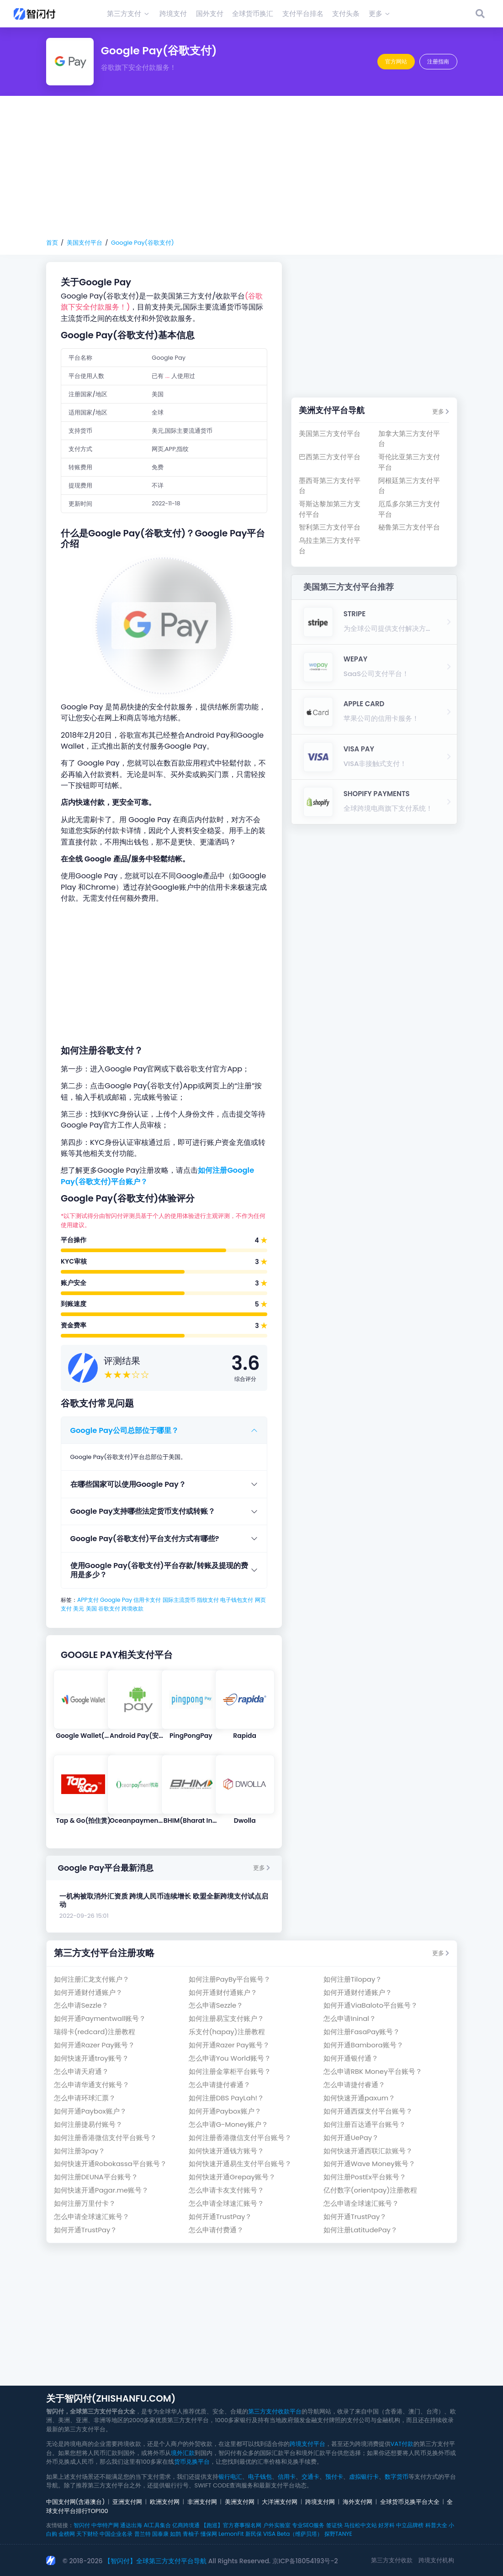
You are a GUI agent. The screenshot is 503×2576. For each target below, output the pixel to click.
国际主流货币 (179, 1600)
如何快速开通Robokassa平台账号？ (110, 2163)
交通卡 (310, 2476)
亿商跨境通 (186, 2525)
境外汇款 (183, 2453)
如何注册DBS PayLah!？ (226, 2098)
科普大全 (436, 2525)
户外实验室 (277, 2525)
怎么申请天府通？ (81, 2071)
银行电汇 (230, 2476)
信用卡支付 (147, 1600)
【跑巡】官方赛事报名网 (231, 2525)
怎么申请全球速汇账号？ (226, 2203)
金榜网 (66, 2534)
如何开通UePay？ (351, 2137)
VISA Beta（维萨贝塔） (293, 2534)
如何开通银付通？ (350, 2058)
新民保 (253, 2534)
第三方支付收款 (392, 2560)
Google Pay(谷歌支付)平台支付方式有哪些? (144, 1538)
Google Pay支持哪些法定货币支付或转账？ (142, 1511)
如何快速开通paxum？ (359, 2098)
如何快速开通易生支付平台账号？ (240, 2163)
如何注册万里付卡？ (85, 2203)
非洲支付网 (202, 2501)
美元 (78, 1608)
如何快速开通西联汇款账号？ (368, 2151)
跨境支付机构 (436, 2560)
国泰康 (160, 2534)
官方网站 (396, 61)
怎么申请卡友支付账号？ (226, 2190)
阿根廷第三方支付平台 (409, 485)
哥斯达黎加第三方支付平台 (329, 509)
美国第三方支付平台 (329, 433)
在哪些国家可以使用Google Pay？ (128, 1484)
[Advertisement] (251, 167)
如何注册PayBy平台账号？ (230, 1979)
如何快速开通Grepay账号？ (232, 2177)
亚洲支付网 (127, 2501)
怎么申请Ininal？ (349, 2018)
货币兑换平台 (192, 2461)
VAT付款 (402, 2444)
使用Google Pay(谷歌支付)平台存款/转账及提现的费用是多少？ (159, 1570)
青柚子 (191, 2534)
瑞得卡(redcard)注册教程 (94, 2031)
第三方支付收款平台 (275, 2411)
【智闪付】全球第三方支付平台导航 (155, 2561)
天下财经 (87, 2534)
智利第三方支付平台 (329, 527)
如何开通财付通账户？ (88, 1992)
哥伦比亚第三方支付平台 (409, 462)
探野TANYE (338, 2534)
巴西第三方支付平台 (329, 457)
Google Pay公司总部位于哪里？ (124, 1430)
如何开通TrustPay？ (220, 2216)
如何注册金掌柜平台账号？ (230, 2071)
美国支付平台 (84, 242)
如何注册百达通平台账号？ (364, 2124)
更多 (261, 1867)
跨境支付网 (320, 2501)
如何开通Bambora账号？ (363, 2045)
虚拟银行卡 (364, 2476)
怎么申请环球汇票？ (85, 2098)
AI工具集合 (156, 2525)
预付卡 (334, 2476)
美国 (91, 1608)
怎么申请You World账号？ (230, 2058)
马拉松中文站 (360, 2525)
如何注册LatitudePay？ (360, 2230)
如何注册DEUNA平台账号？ (96, 2177)
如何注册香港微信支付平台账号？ (105, 2137)
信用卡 (287, 2476)
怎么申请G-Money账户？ (229, 2124)
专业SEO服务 (308, 2525)
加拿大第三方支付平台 (409, 438)
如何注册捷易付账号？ (88, 2124)
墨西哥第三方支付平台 (329, 485)
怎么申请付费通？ (216, 2230)
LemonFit (231, 2534)
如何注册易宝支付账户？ (226, 2018)
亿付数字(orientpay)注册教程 (370, 2190)
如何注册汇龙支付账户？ (91, 1979)
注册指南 (438, 61)
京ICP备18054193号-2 (305, 2561)
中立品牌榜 (410, 2525)
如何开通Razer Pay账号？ (94, 2045)
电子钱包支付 (236, 1600)
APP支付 (88, 1600)
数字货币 (396, 2476)
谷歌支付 (109, 1608)
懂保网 (209, 2534)
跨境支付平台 (307, 2444)
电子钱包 (260, 2476)
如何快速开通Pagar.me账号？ (101, 2190)
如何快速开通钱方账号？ (226, 2151)
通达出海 (131, 2525)
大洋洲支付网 (279, 2501)
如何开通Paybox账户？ (90, 2111)
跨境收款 (132, 1608)
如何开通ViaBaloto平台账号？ (370, 2005)
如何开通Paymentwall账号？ (100, 2018)
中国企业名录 (116, 2534)
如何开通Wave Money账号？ (369, 2163)
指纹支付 (208, 1600)
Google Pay (116, 1600)
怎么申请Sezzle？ (81, 2005)
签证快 (334, 2525)
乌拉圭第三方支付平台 (329, 545)
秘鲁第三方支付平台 (409, 527)
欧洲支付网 (165, 2501)
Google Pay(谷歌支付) (142, 242)
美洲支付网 (239, 2501)
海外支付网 (357, 2501)
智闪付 (82, 2525)
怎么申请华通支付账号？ (91, 2084)
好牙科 (386, 2525)
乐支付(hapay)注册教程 (227, 2031)
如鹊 (175, 2534)
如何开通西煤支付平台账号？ (368, 2111)
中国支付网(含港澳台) (75, 2501)
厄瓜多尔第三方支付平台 (409, 509)
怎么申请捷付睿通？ (219, 2084)
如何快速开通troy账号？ (91, 2058)
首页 (52, 242)
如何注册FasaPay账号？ (361, 2031)
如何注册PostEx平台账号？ (364, 2177)
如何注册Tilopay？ (352, 1979)
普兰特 (142, 2534)
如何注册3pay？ (79, 2151)
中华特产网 (105, 2525)
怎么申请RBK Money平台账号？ (372, 2071)
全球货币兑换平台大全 (409, 2501)
